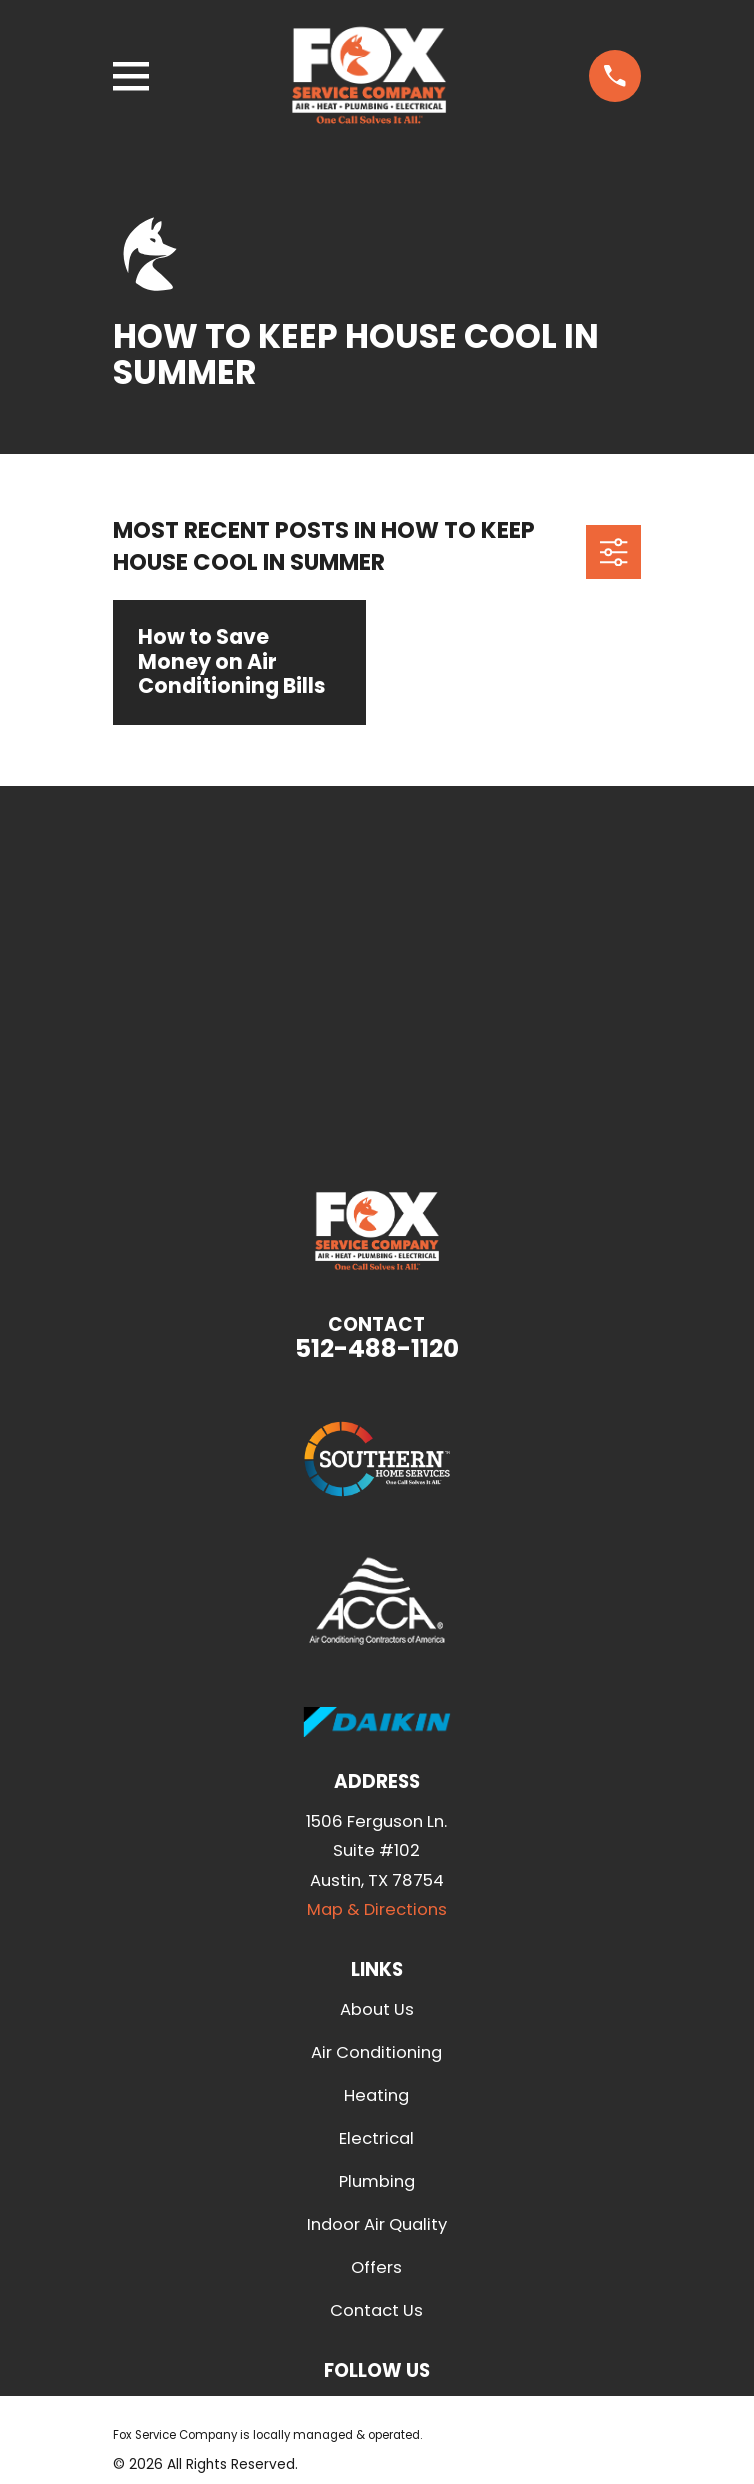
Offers (376, 2267)
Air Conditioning (376, 2052)
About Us (377, 2009)
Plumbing (377, 2181)
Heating (376, 2095)
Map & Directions (377, 1909)
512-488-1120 (377, 1348)
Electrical (376, 2138)
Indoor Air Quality (377, 2224)
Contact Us (376, 2310)
